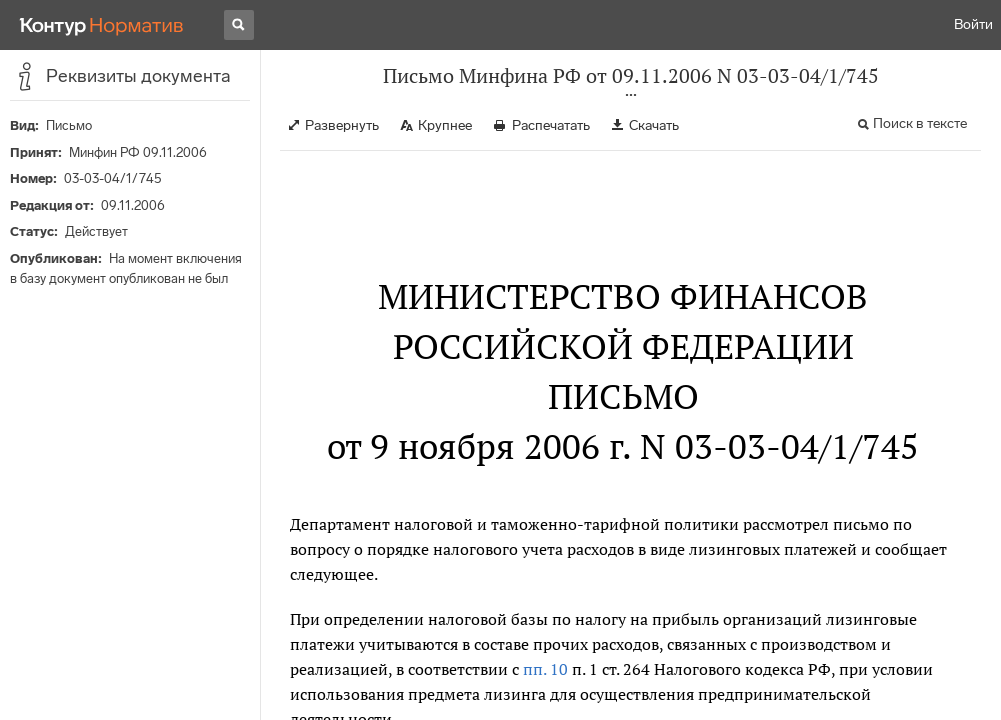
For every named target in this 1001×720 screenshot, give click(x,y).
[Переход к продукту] (102, 25)
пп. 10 (545, 669)
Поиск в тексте (920, 123)
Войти (973, 24)
